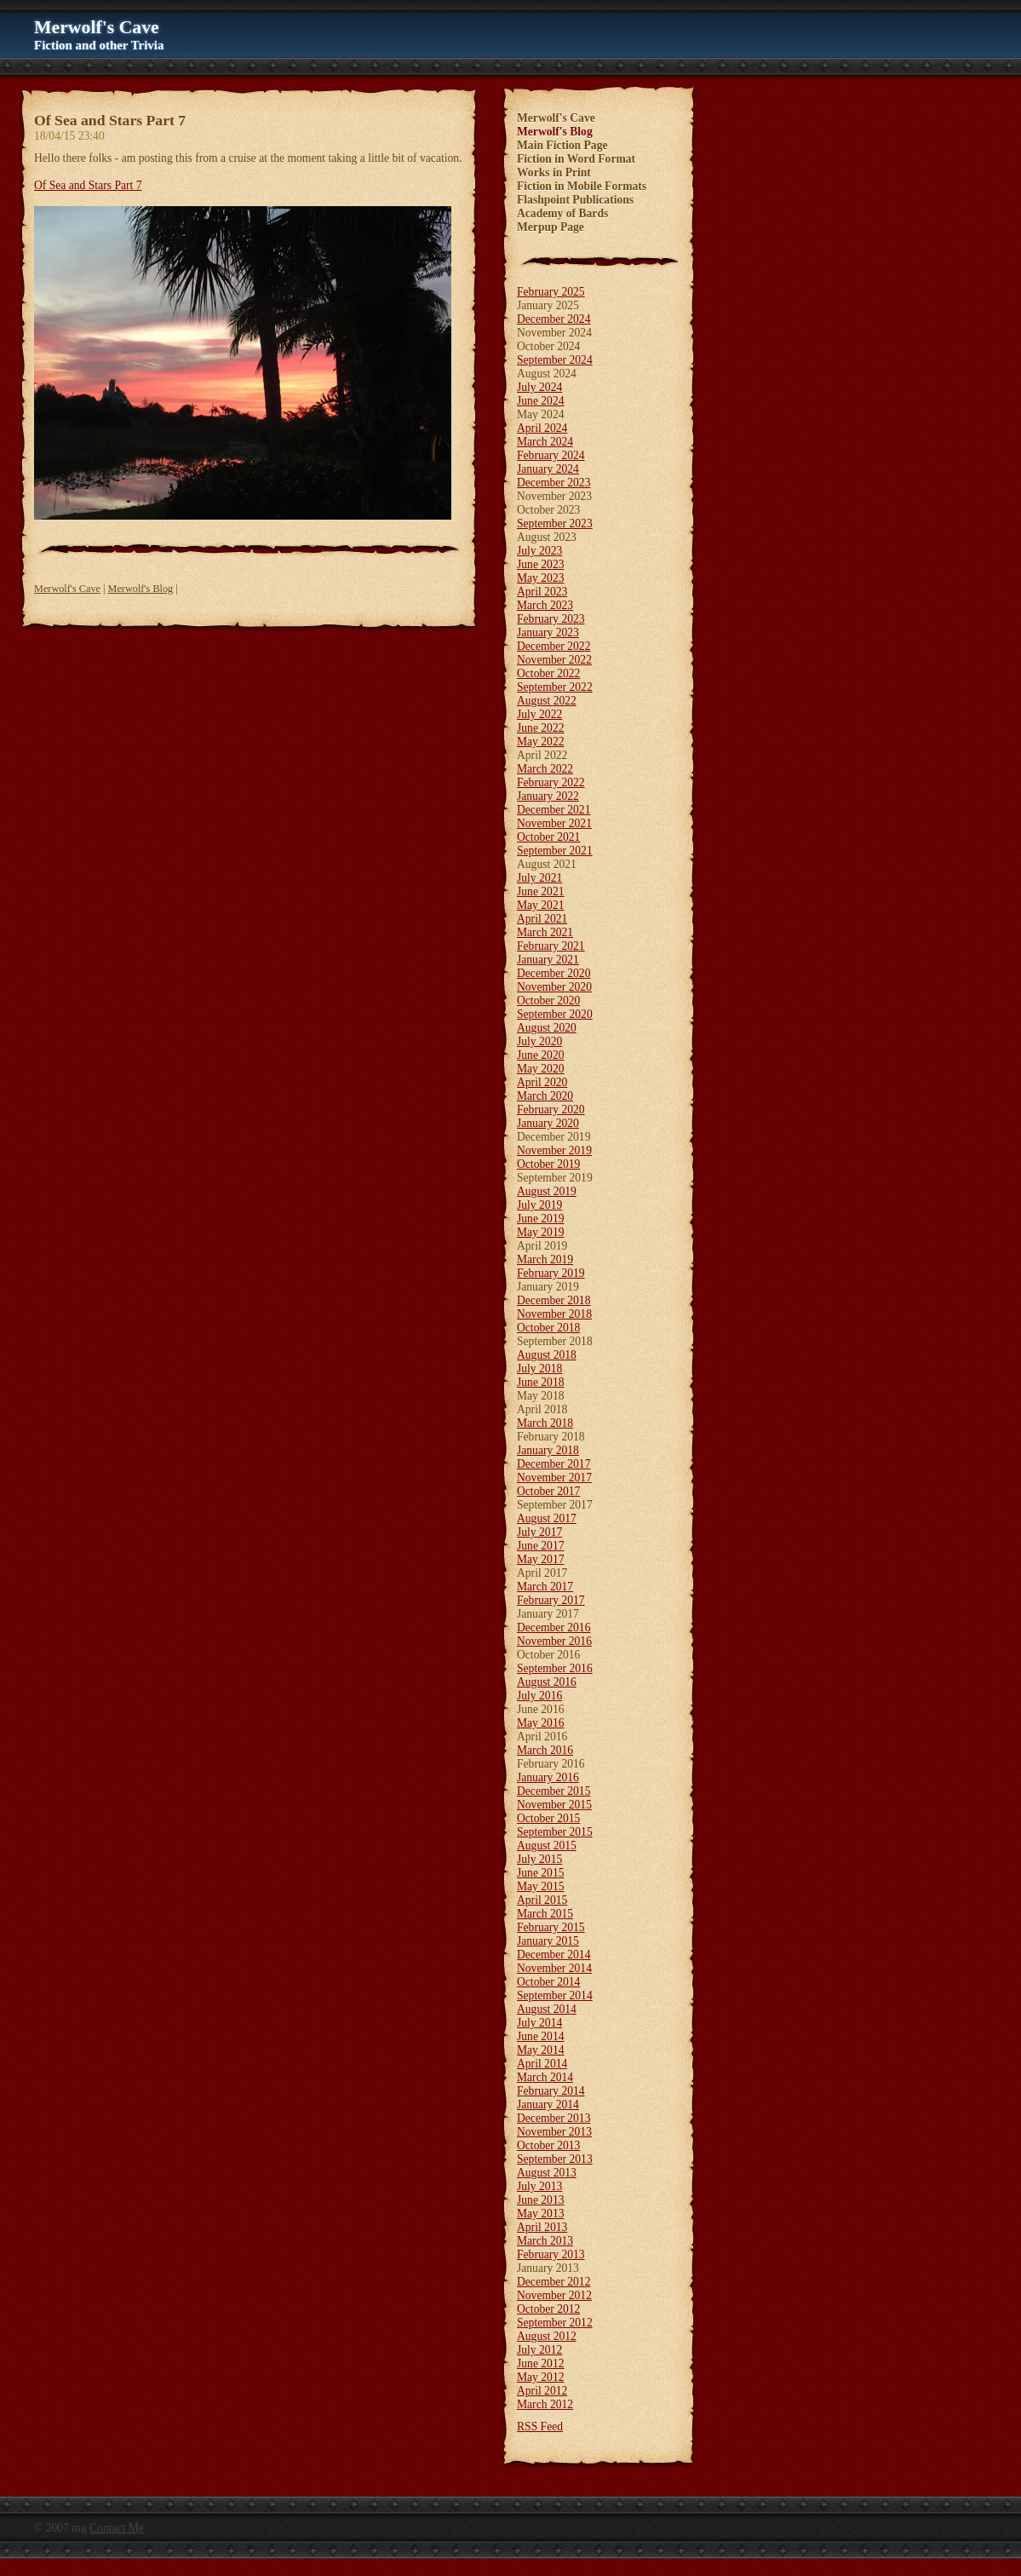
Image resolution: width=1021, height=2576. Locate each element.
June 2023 (541, 564)
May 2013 (541, 2213)
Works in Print (554, 172)
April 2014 (542, 2063)
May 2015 (541, 1886)
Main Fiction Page (562, 145)
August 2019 (546, 1191)
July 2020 (539, 1041)
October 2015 (548, 1818)
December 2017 (553, 1464)
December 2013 (553, 2118)
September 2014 (555, 1995)
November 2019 (554, 1150)
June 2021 (541, 891)
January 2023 (548, 632)
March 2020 (545, 1096)
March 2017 (545, 1586)
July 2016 (539, 1695)
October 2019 (548, 1164)
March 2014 (545, 2077)
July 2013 (539, 2186)
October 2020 (548, 1000)
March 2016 (545, 1750)
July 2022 (539, 714)
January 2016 (548, 1777)
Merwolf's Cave (67, 589)
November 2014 (554, 1968)
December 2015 (553, 1791)
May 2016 (541, 1722)
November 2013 (554, 2131)
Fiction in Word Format (576, 158)
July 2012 (539, 2349)
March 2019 (545, 1259)
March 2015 (545, 1913)
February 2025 (551, 291)
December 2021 (553, 809)
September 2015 (555, 1832)
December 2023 (553, 482)
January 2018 (548, 1450)
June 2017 (541, 1545)
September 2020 (555, 1014)
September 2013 (555, 2159)
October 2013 (548, 2145)
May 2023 (541, 578)
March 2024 (545, 441)
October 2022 (548, 673)
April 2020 (542, 1082)
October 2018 (548, 1327)
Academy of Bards (562, 213)
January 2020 (548, 1123)
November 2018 (554, 1314)
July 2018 (539, 1368)
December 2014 (553, 1954)
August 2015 (546, 1845)
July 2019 (539, 1205)
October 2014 (548, 1981)
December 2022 (553, 646)
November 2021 (554, 823)
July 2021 (539, 877)
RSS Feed (540, 2426)
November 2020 (554, 986)
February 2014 (551, 2090)
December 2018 (553, 1300)
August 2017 (546, 1518)
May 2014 (541, 2050)
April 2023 (542, 591)
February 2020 (551, 1109)
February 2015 (551, 1927)
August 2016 (546, 1682)
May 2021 (541, 905)
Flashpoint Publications (575, 199)
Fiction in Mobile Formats (581, 186)
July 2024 (539, 387)
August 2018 (546, 1354)
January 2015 (548, 1941)
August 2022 (546, 700)
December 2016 (553, 1627)
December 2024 (553, 319)
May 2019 (541, 1232)
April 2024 (542, 428)
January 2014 (548, 2104)
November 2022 (554, 659)
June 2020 (541, 1055)
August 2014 (546, 2009)
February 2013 (551, 2254)
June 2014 (541, 2036)
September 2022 (555, 687)
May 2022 (541, 741)
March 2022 (545, 768)
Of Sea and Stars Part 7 (87, 185)
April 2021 (542, 918)
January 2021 (548, 959)
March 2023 (545, 605)
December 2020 (553, 973)
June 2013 (541, 2200)
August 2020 (546, 1027)
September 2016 (555, 1668)
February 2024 (551, 455)
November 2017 (554, 1477)
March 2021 (545, 932)
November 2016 (554, 1641)
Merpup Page (550, 227)
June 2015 (541, 1872)
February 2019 (551, 1273)
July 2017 (539, 1532)
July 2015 (539, 1859)
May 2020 (541, 1068)
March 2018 (545, 1423)
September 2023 (555, 523)
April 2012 (542, 2390)
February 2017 (551, 1600)
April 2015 (542, 1900)
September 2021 (555, 850)
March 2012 (545, 2404)
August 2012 (546, 2336)
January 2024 (548, 469)
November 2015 (554, 1804)
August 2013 (546, 2172)
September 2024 (555, 360)
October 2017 (548, 1491)
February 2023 (551, 618)
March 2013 (545, 2240)
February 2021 (551, 946)
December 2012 (553, 2281)
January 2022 (548, 796)
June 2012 (541, 2363)
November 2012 (554, 2295)
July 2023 (539, 550)
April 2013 (542, 2227)
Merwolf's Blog (141, 589)
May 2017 (541, 1559)
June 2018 (541, 1382)
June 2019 (541, 1218)
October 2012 (548, 2309)
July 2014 (539, 2022)
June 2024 (541, 400)
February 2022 (551, 782)
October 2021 (548, 837)
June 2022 (541, 728)
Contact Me (116, 2527)
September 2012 (555, 2322)
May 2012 (541, 2377)
